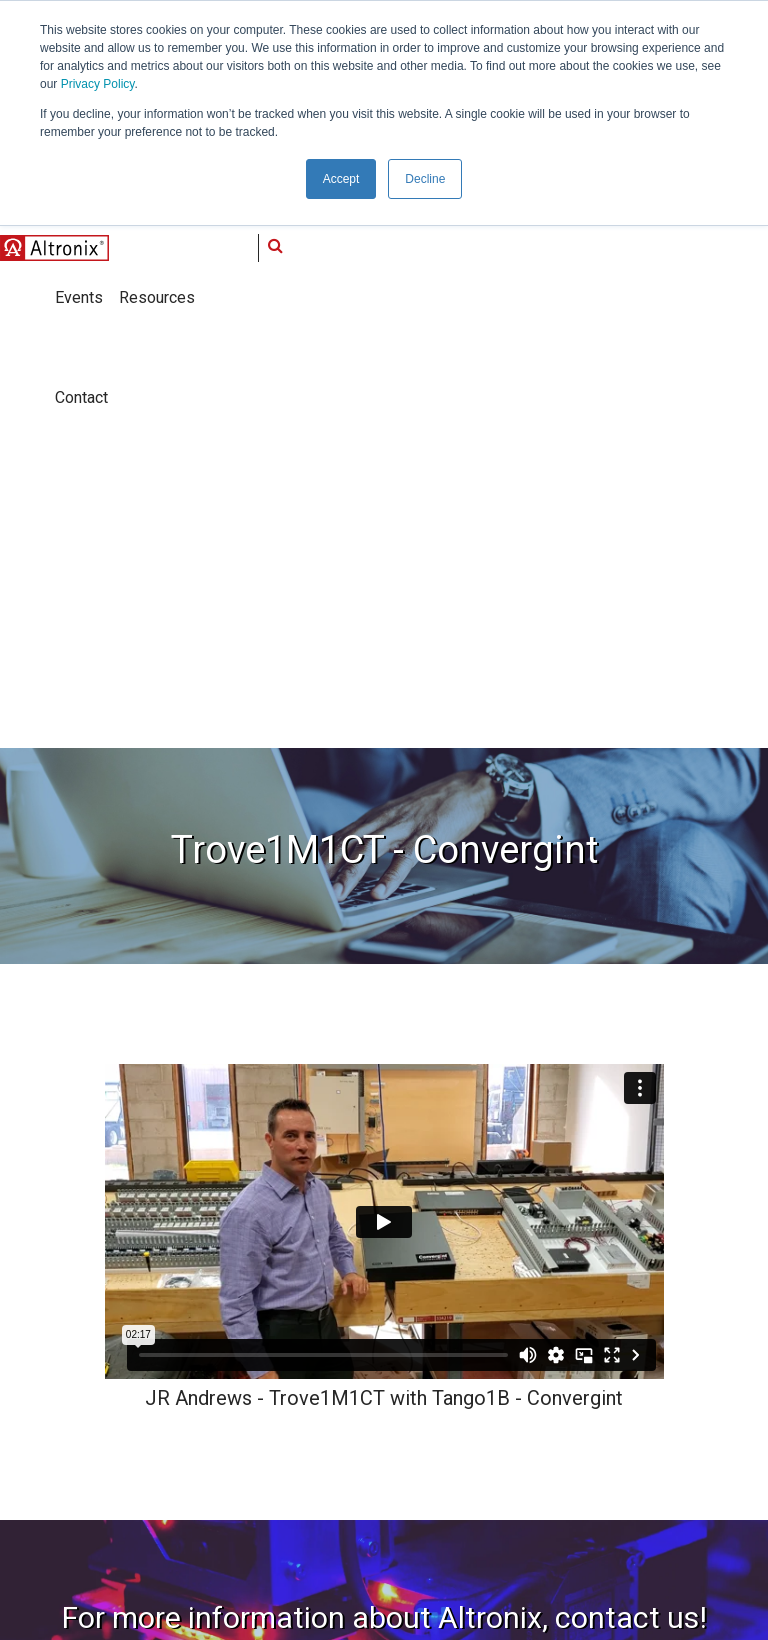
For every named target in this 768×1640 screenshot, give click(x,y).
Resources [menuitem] (409, 1380)
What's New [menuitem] (261, 1339)
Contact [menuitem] (401, 1421)
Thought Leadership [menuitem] (287, 1380)
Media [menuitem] (395, 1298)
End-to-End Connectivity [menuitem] (287, 1421)
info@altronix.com (105, 1452)
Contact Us (384, 1107)
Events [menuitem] (397, 1339)
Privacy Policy (98, 84)
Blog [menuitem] (239, 1462)
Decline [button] (425, 179)
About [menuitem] (244, 1298)
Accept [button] (341, 179)
